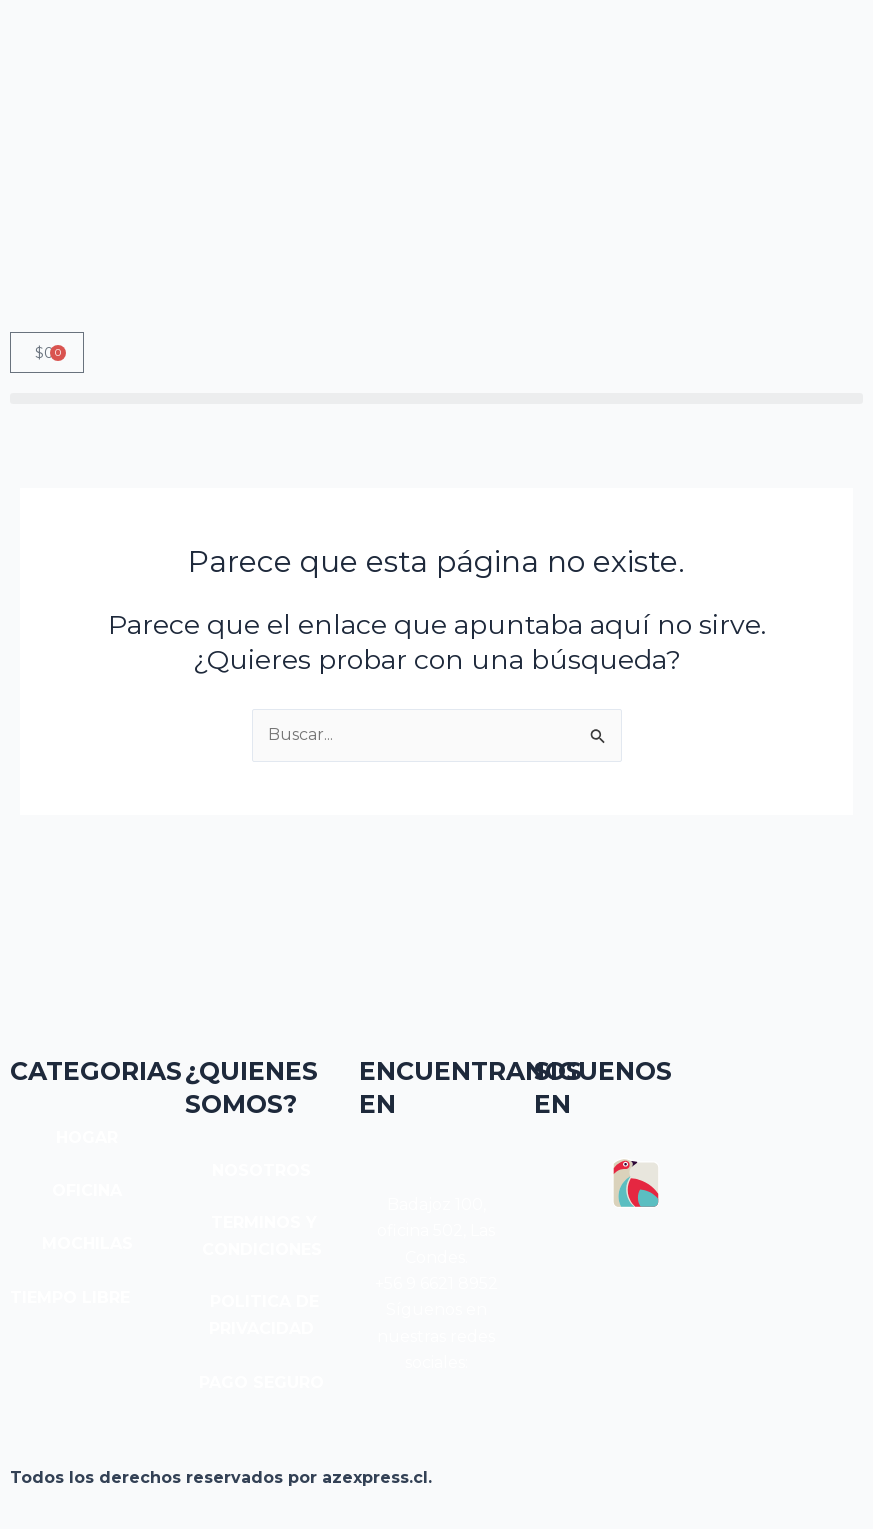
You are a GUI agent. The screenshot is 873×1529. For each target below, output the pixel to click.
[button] (436, 398)
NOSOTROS (261, 1170)
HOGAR (87, 1137)
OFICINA (87, 1190)
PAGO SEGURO (261, 1382)
